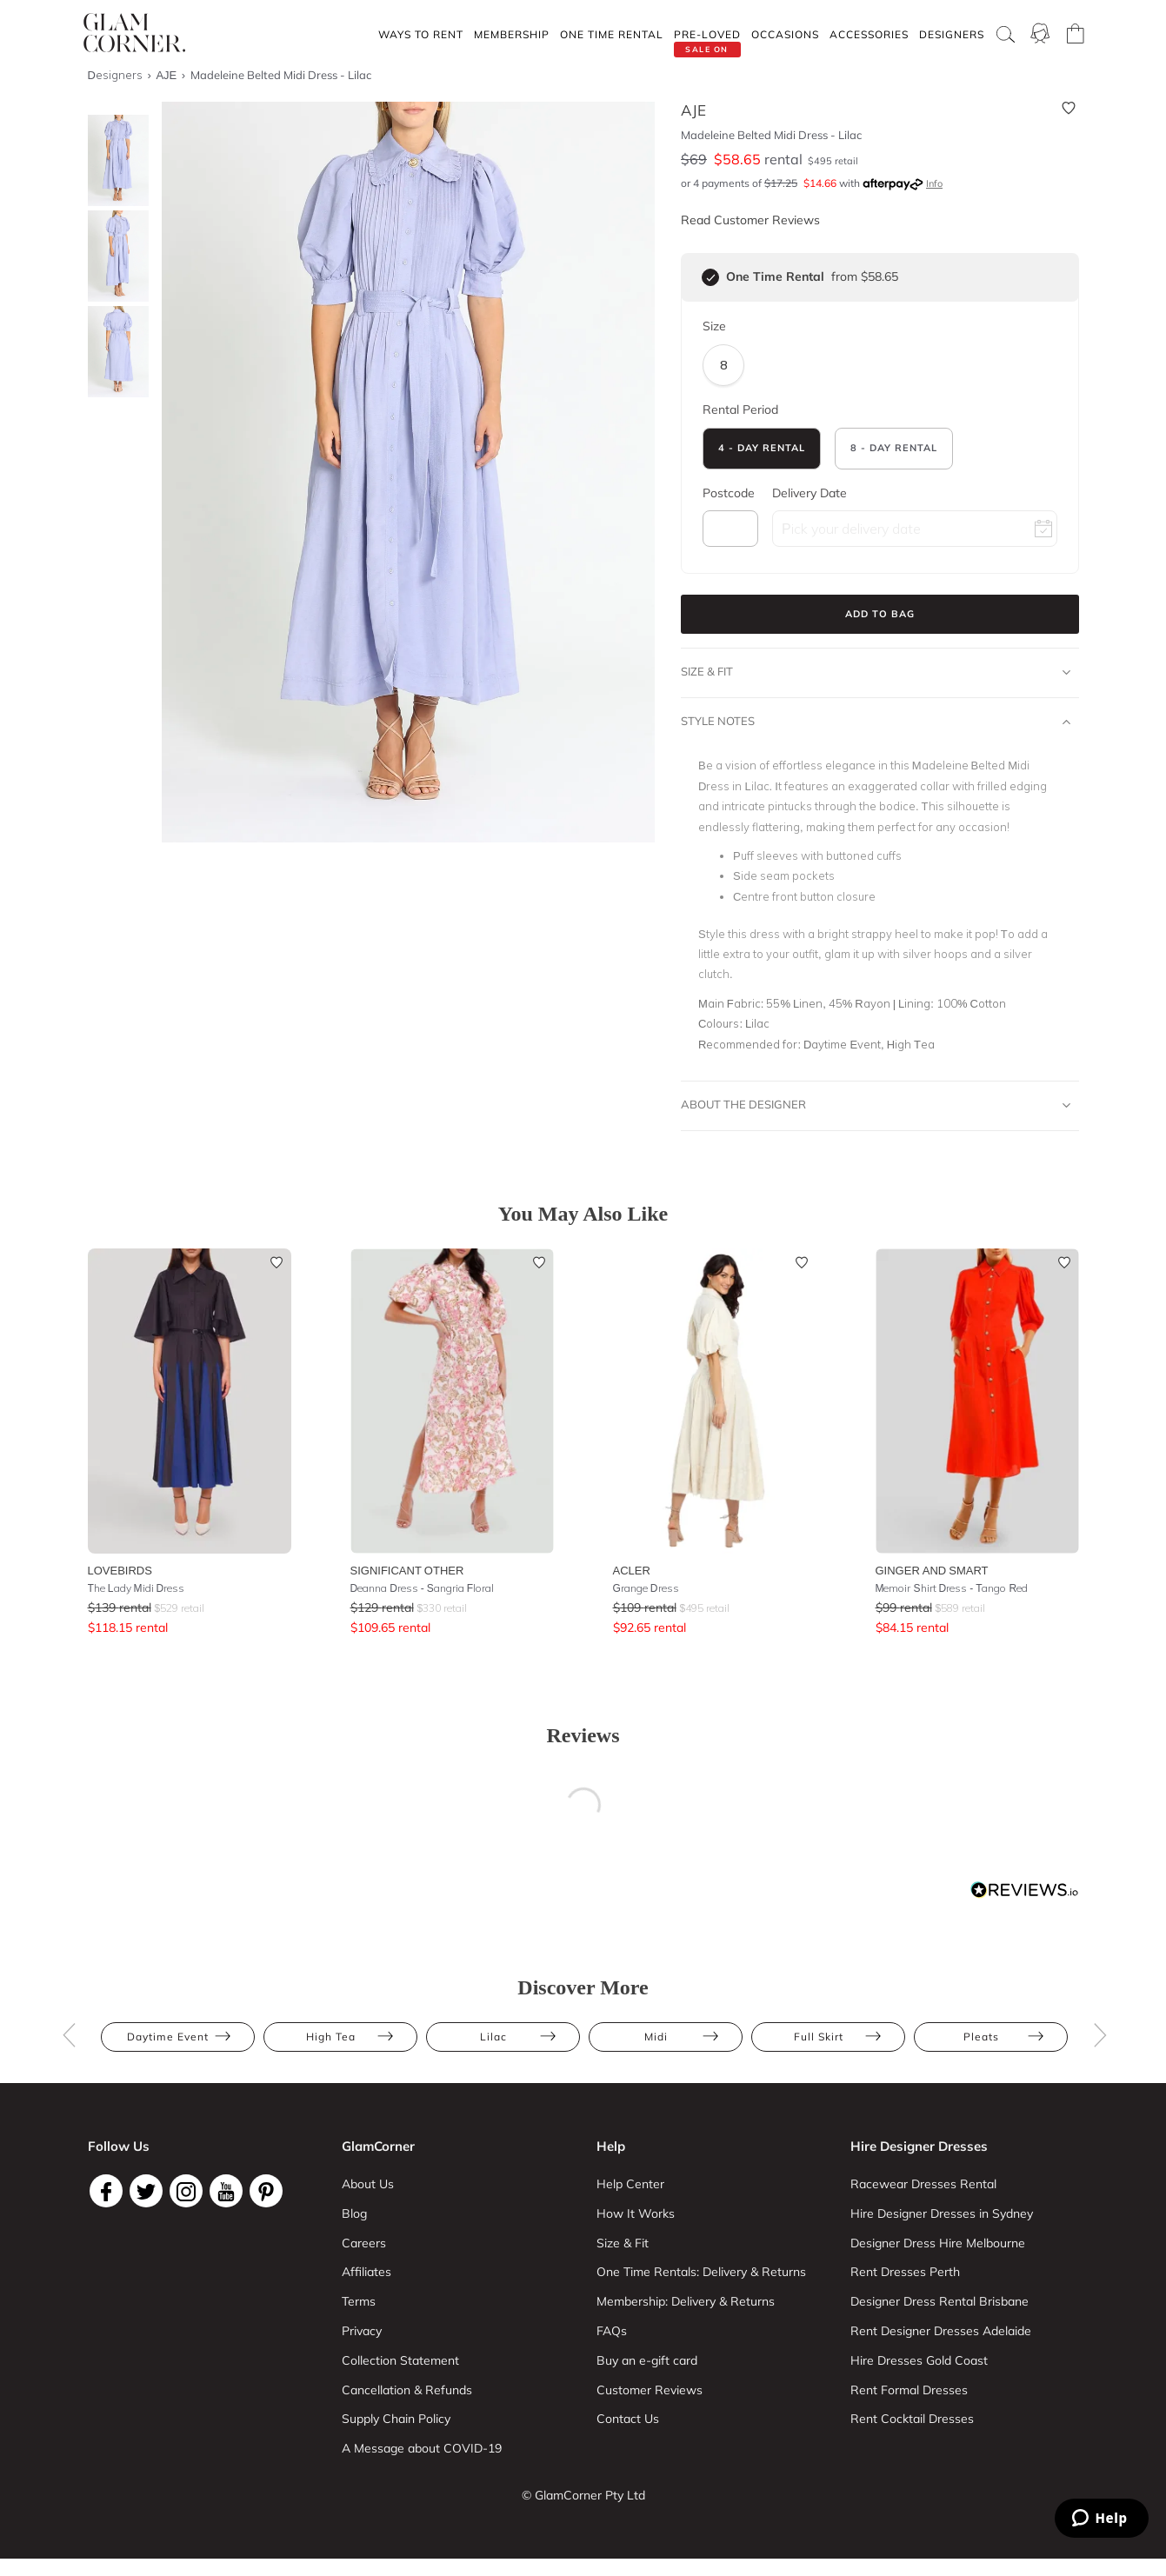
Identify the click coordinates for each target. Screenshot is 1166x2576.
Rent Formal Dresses (909, 2390)
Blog (354, 2213)
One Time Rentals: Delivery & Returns (701, 2272)
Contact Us (627, 2418)
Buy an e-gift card (646, 2360)
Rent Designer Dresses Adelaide (940, 2331)
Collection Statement (400, 2360)
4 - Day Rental (761, 448)
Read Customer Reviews (750, 220)
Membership (512, 34)
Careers (364, 2243)
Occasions (785, 34)
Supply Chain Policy (396, 2418)
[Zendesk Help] (1102, 2518)
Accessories (869, 34)
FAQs (611, 2331)
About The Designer (875, 1105)
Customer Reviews (649, 2390)
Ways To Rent (420, 34)
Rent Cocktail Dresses (912, 2418)
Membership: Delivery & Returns (685, 2301)
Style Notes (875, 721)
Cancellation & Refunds (407, 2390)
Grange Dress (646, 1587)
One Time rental (611, 34)
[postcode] (730, 528)
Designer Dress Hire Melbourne (937, 2243)
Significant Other (407, 1570)
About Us (368, 2184)
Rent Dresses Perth (905, 2272)
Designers (951, 34)
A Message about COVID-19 (422, 2448)
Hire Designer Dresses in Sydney (941, 2213)
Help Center (630, 2184)
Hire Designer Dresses (919, 2146)
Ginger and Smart (932, 1570)
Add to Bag (880, 614)
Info (934, 183)
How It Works (635, 2213)
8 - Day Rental (893, 448)
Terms (359, 2301)
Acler (631, 1570)
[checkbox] (710, 277)
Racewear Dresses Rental (923, 2184)
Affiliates (366, 2272)
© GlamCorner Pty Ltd (583, 2495)
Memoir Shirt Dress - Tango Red (952, 1587)
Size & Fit (875, 672)
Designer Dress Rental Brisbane (939, 2301)
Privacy (362, 2331)
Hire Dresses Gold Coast (919, 2360)
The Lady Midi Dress (136, 1587)
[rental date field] (914, 528)
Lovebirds (120, 1570)
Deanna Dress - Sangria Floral (422, 1587)
